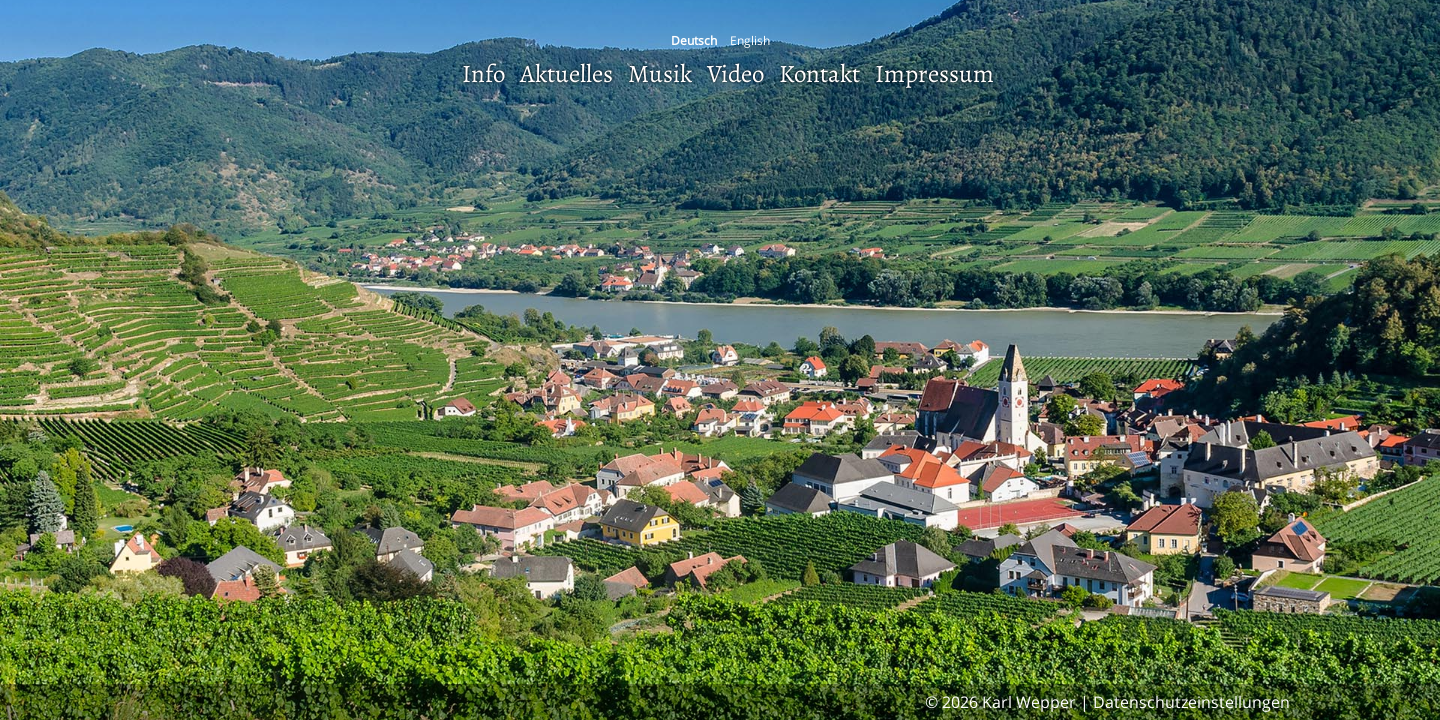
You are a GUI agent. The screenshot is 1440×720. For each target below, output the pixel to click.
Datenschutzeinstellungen (1191, 702)
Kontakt (819, 74)
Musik (660, 74)
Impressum (934, 74)
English (750, 40)
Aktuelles (566, 74)
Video (735, 74)
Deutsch (694, 40)
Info (483, 74)
